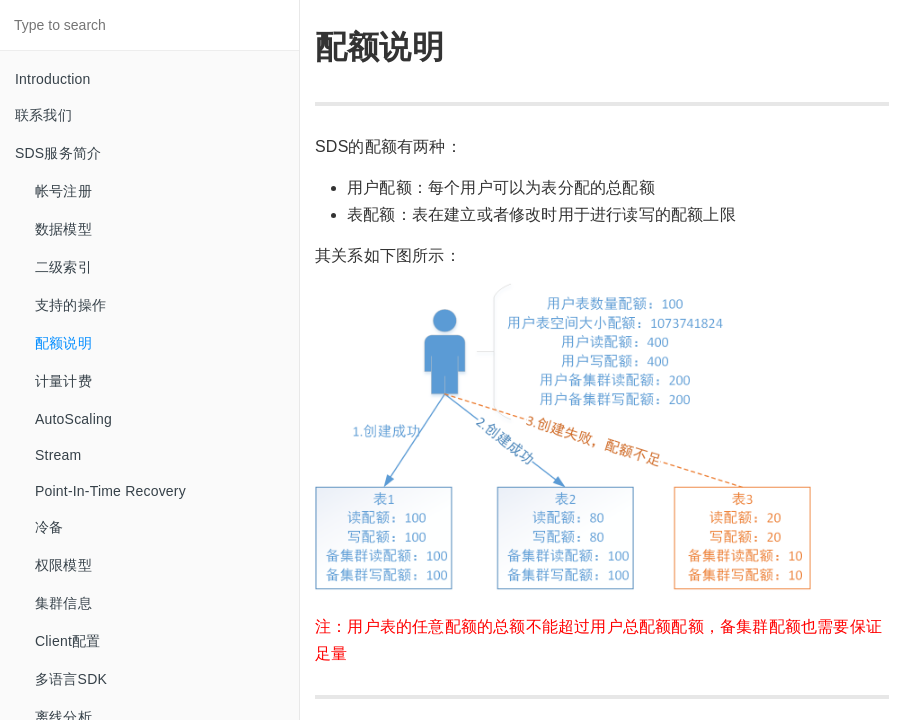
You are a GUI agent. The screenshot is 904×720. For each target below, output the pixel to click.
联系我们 (43, 115)
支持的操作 (70, 305)
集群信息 (63, 603)
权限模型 (63, 565)
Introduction (53, 79)
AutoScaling (73, 419)
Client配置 (67, 641)
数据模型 (63, 229)
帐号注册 (63, 191)
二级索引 (63, 267)
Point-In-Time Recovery (110, 491)
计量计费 (63, 381)
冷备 (49, 527)
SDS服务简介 (58, 153)
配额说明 (63, 343)
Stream (58, 455)
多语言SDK (71, 679)
